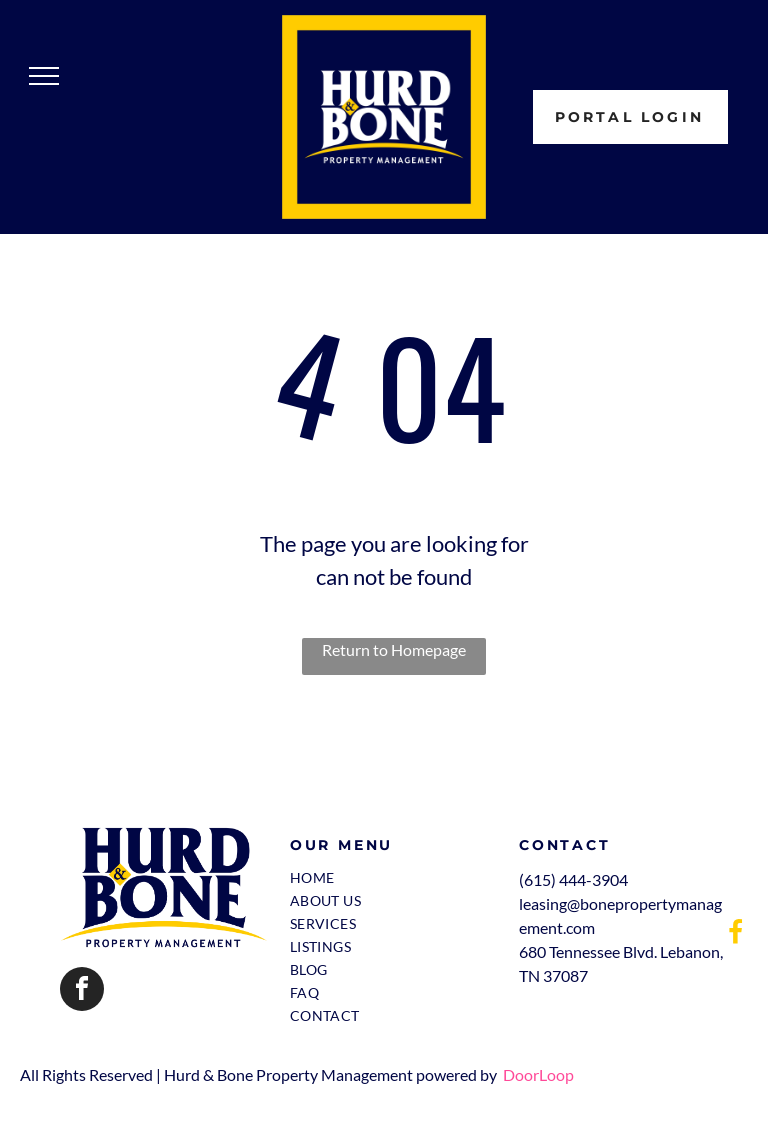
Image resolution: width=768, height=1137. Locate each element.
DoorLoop (538, 1074)
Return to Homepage (394, 649)
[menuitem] (387, 877)
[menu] (44, 76)
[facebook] (82, 991)
